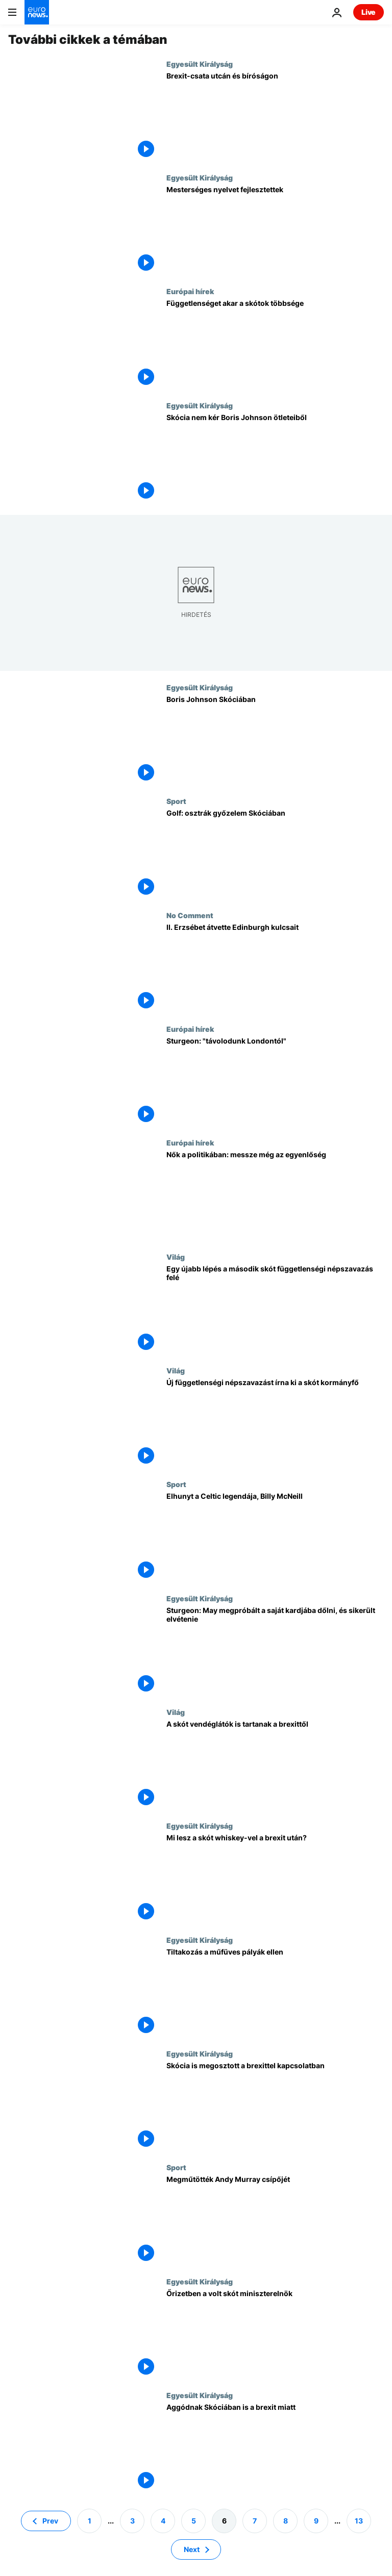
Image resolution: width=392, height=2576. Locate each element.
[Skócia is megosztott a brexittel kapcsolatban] (275, 2106)
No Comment (189, 915)
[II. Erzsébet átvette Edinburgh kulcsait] (275, 967)
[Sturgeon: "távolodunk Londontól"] (275, 1081)
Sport (176, 801)
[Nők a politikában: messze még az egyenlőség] (275, 1195)
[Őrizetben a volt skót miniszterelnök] (275, 2334)
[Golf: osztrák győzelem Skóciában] (275, 853)
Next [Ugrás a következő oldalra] (192, 2549)
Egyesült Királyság (199, 64)
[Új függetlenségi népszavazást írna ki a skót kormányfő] (275, 1423)
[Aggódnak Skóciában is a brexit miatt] (275, 2447)
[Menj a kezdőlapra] (36, 12)
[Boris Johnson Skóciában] (275, 740)
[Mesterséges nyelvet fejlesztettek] (275, 230)
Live (368, 12)
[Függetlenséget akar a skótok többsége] (275, 343)
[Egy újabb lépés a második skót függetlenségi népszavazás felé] (275, 1309)
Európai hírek (190, 291)
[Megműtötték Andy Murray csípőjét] (275, 2220)
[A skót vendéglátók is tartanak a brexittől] (275, 1764)
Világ (175, 1257)
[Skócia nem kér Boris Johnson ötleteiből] (275, 458)
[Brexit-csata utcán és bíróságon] (275, 116)
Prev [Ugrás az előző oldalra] (50, 2520)
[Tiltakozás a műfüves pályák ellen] (275, 1992)
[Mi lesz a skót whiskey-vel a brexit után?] (275, 1878)
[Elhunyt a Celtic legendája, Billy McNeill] (275, 1536)
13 (359, 2520)
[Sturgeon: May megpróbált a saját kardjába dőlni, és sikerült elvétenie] (275, 1651)
